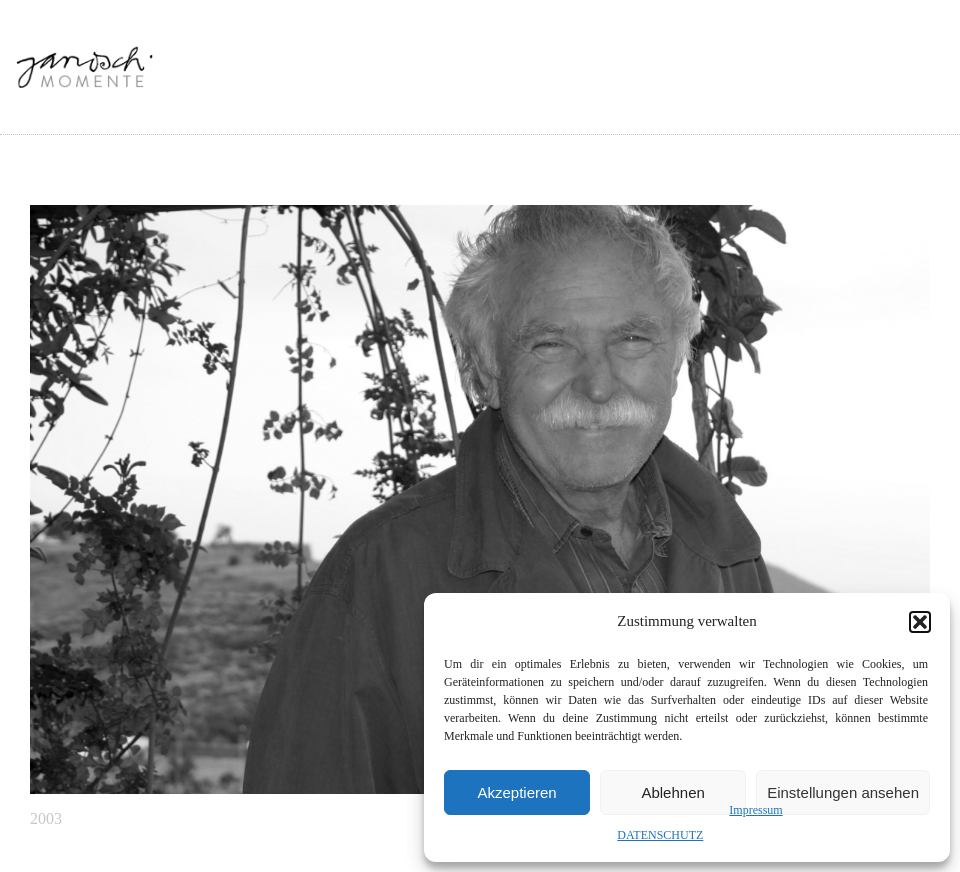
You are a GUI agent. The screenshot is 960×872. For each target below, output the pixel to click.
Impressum (755, 810)
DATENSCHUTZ (660, 835)
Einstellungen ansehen (843, 792)
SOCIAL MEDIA (704, 102)
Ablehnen (672, 792)
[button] (920, 622)
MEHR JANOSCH (841, 102)
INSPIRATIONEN (570, 102)
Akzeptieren (516, 792)
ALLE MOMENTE (431, 102)
